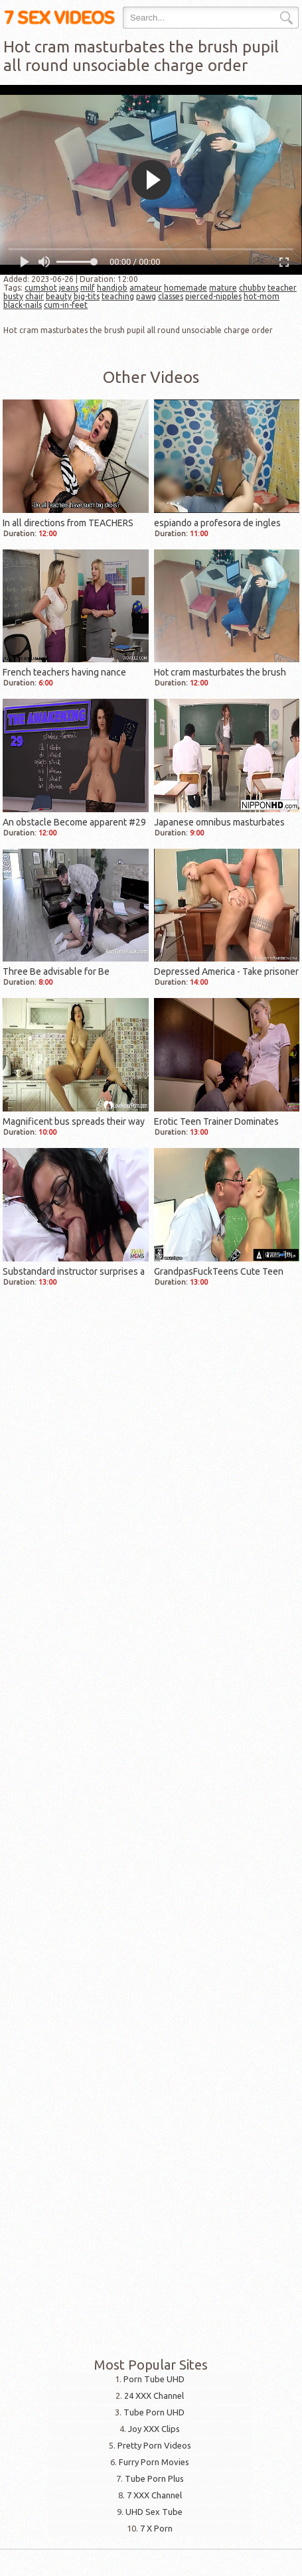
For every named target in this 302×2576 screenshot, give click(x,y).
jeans (68, 287)
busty (13, 296)
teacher (282, 287)
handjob (112, 287)
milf (87, 287)
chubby (252, 287)
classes (170, 296)
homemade (185, 287)
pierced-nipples (213, 296)
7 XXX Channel (154, 2495)
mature (223, 287)
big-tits (87, 296)
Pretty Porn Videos (154, 2445)
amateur (145, 287)
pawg (146, 296)
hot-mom (261, 296)
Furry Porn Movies (154, 2462)
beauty (59, 296)
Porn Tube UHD (154, 2379)
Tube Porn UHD (154, 2412)
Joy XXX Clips (154, 2428)
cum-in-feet (66, 305)
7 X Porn (156, 2528)
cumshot (41, 287)
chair (34, 296)
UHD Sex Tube (154, 2511)
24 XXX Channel (154, 2395)
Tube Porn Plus (154, 2478)
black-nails (22, 305)
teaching (118, 296)
